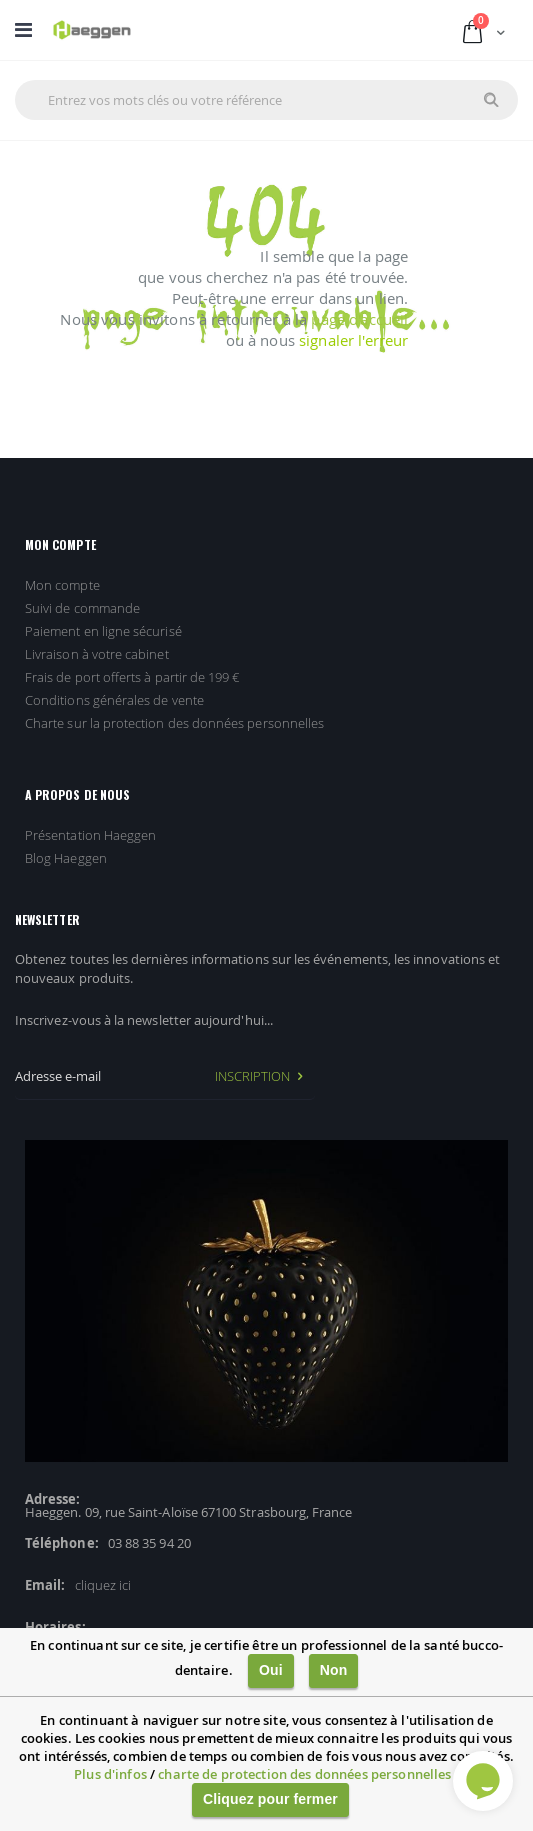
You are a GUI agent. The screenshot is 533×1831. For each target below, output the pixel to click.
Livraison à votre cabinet (97, 654)
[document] (266, 1729)
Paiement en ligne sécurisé (103, 631)
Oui (271, 1670)
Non (334, 1670)
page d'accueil (359, 319)
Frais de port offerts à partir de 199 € (132, 677)
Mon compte (62, 585)
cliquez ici (103, 1585)
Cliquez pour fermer (270, 1799)
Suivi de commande (82, 608)
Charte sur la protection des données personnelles (174, 723)
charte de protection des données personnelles (304, 1774)
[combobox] (266, 100)
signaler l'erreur (353, 340)
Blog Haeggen (66, 858)
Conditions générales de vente (114, 700)
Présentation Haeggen (90, 835)
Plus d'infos (110, 1774)
